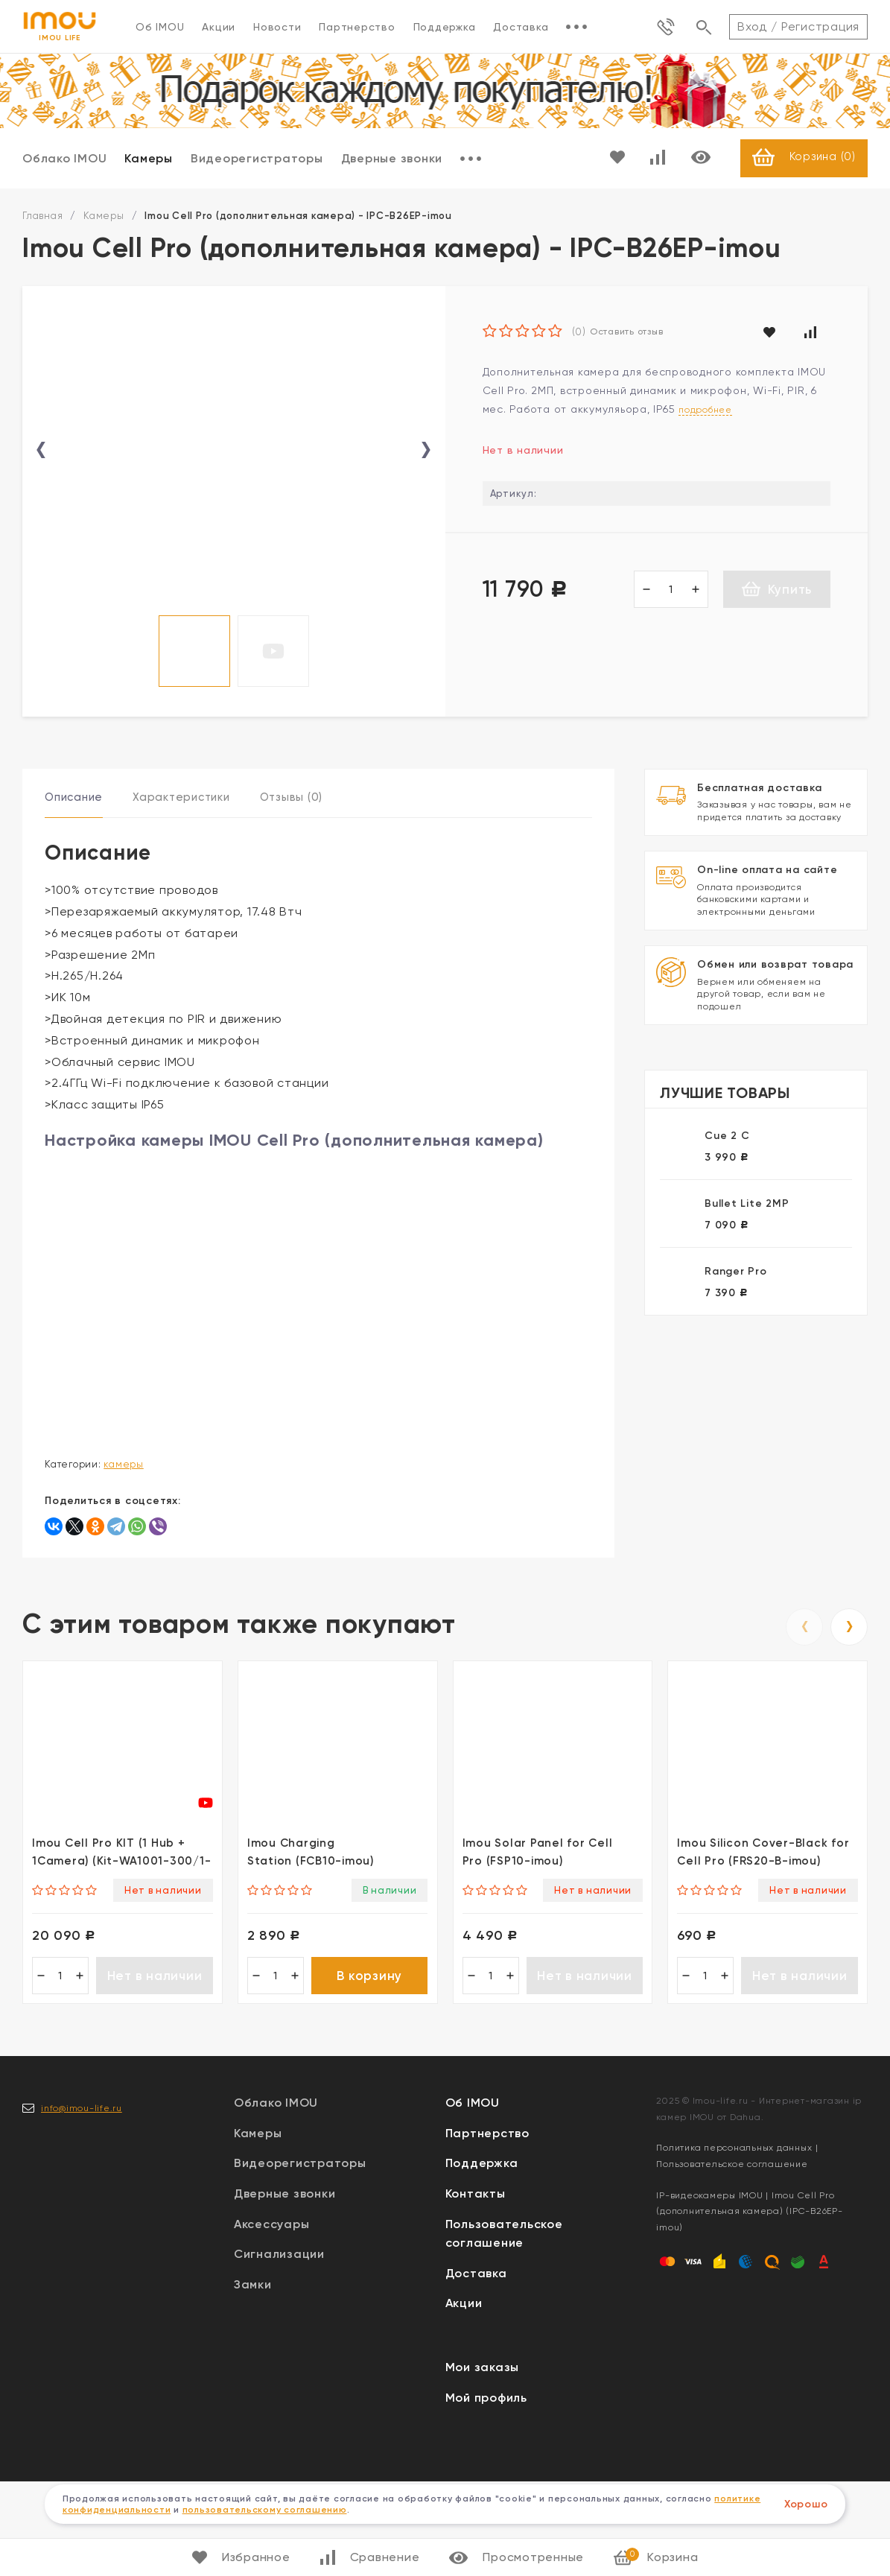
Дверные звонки (392, 159)
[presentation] (41, 496)
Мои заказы (482, 2462)
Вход (752, 26)
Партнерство (357, 27)
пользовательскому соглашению (264, 2509)
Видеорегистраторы (257, 159)
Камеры (148, 159)
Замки (253, 2378)
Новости (277, 27)
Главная (42, 217)
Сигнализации (279, 2348)
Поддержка (444, 27)
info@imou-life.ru (81, 2202)
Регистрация (820, 26)
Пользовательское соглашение (731, 2258)
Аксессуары (272, 2318)
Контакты (475, 2288)
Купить (777, 590)
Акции (218, 27)
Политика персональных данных (734, 2242)
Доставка (520, 27)
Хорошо (806, 2504)
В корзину (369, 2068)
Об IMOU (160, 27)
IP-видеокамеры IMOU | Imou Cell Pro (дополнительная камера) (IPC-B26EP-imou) (749, 2305)
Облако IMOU (64, 159)
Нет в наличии (155, 2068)
